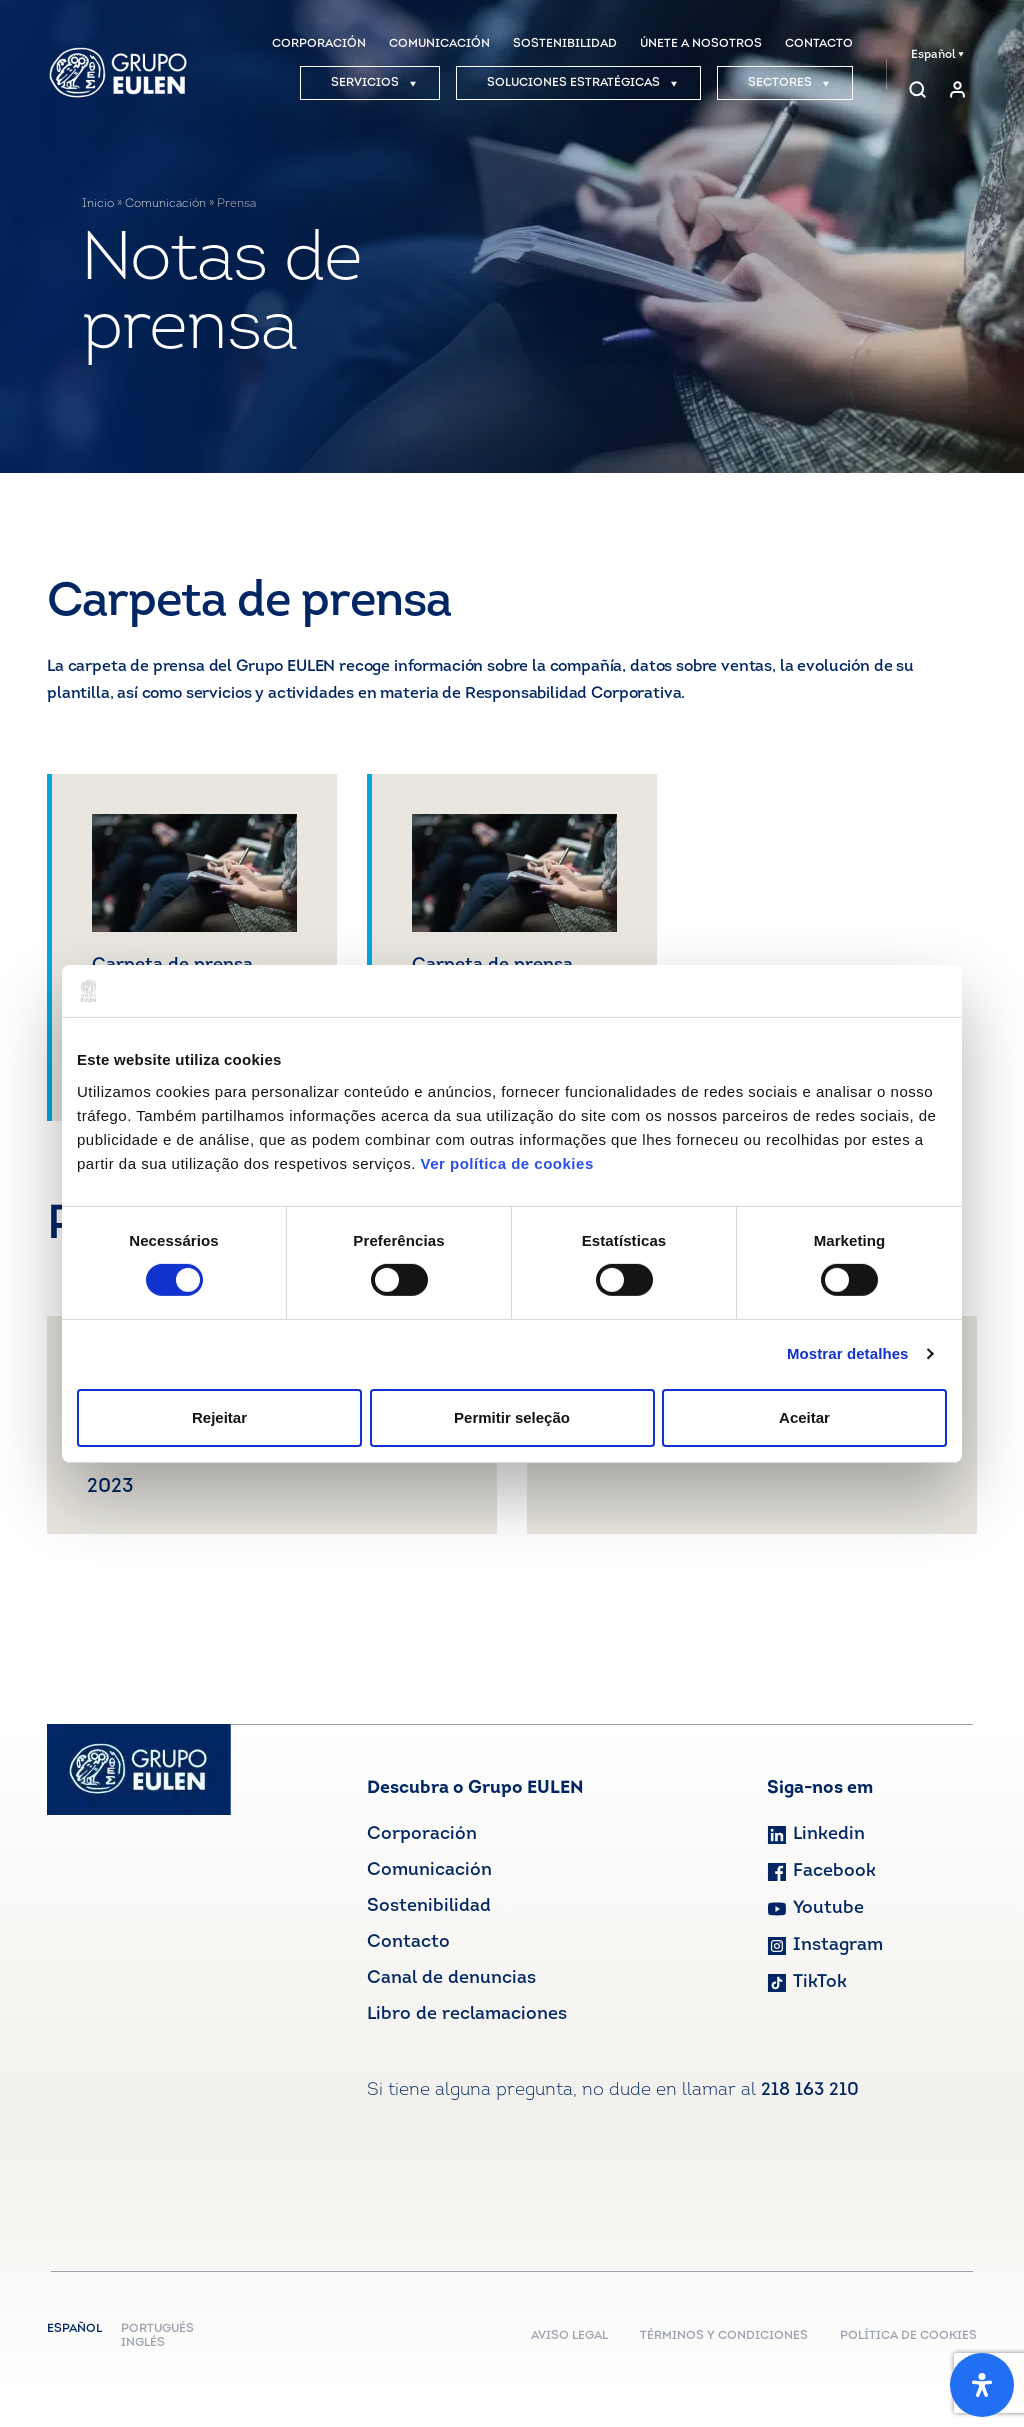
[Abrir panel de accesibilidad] (982, 2385)
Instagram (825, 1945)
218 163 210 (810, 2090)
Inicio (98, 204)
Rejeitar (219, 1417)
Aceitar (804, 1417)
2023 (110, 1487)
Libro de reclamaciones (467, 2014)
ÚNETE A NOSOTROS (701, 44)
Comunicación (165, 204)
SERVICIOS (374, 83)
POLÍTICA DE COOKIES (908, 2336)
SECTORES (789, 83)
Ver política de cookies (506, 1162)
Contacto (408, 1942)
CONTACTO (819, 44)
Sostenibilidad (429, 1906)
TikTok (807, 1982)
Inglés (143, 2343)
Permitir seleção (512, 1417)
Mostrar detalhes (848, 1353)
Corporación (422, 1834)
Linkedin (816, 1834)
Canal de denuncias (451, 1978)
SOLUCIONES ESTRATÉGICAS (582, 83)
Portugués (157, 2329)
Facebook (821, 1871)
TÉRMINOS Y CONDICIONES (724, 2336)
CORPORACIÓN (319, 44)
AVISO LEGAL (569, 2336)
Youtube (815, 1908)
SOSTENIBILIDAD (565, 44)
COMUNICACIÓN (439, 44)
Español (937, 55)
